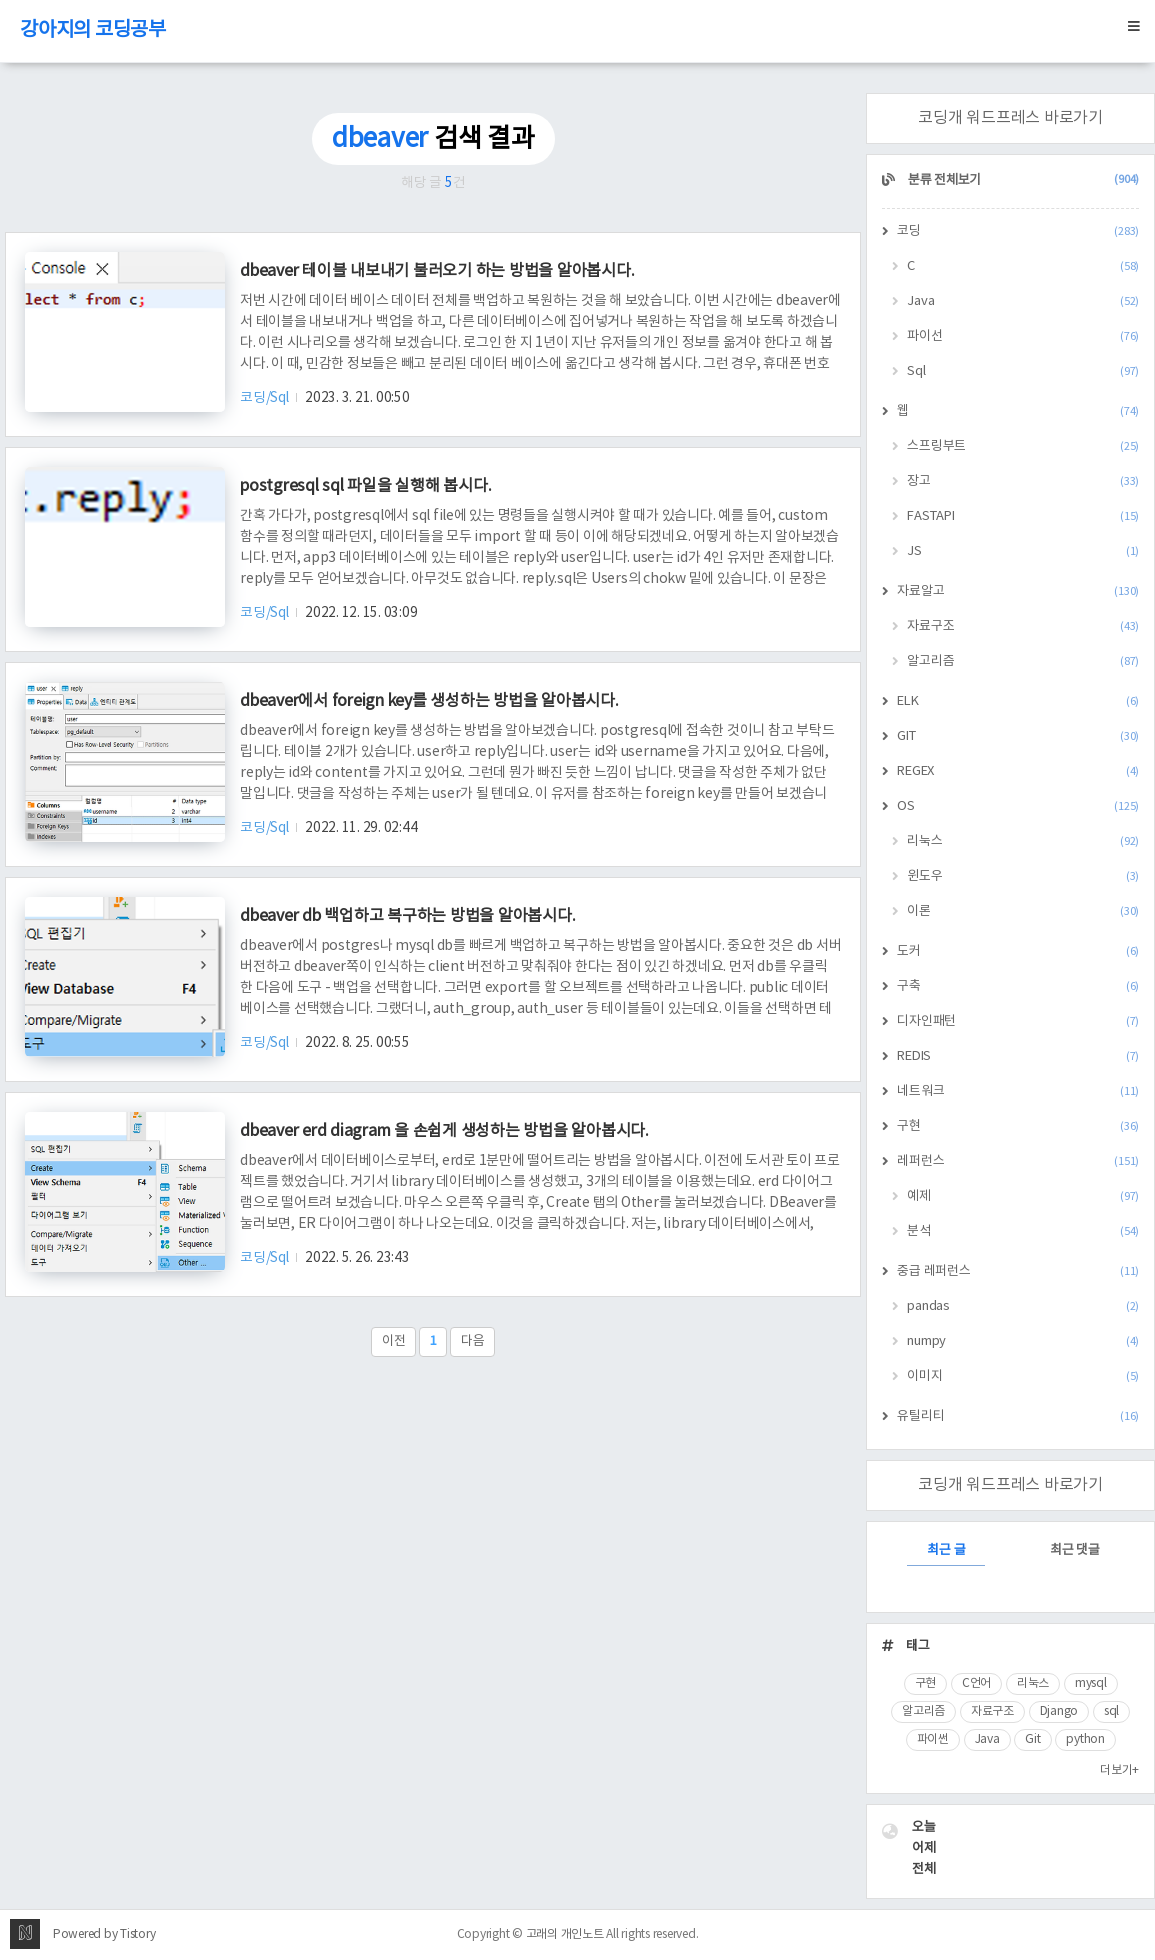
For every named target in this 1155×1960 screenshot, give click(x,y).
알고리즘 (1023, 661)
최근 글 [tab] (946, 1550)
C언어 (976, 1683)
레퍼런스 (1018, 1161)
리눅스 (1023, 841)
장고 (1023, 481)
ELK (1018, 701)
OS (1018, 806)
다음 (473, 1341)
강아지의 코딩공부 (93, 30)
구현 (1018, 1126)
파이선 (1023, 336)
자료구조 (1023, 626)
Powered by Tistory (104, 1934)
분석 (1023, 1231)
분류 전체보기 (1022, 180)
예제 (1023, 1196)
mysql (1091, 1683)
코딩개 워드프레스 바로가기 (1010, 118)
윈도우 (1023, 876)
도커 (1018, 951)
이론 (1023, 911)
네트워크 (1018, 1091)
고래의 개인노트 (565, 1934)
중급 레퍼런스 (1018, 1271)
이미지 (1023, 1376)
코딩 (1018, 231)
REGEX (1018, 771)
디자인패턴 (1018, 1021)
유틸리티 (1018, 1416)
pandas (1023, 1306)
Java (1023, 301)
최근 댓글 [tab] (1075, 1550)
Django (1059, 1711)
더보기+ (1119, 1770)
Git (1032, 1739)
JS (1023, 551)
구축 (1018, 986)
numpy (1023, 1341)
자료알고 (1018, 591)
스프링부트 (1023, 446)
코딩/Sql (265, 398)
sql (1111, 1711)
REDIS (1018, 1056)
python (1085, 1739)
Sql (1023, 371)
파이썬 (933, 1739)
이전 (394, 1341)
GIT (1018, 736)
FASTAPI (1023, 516)
